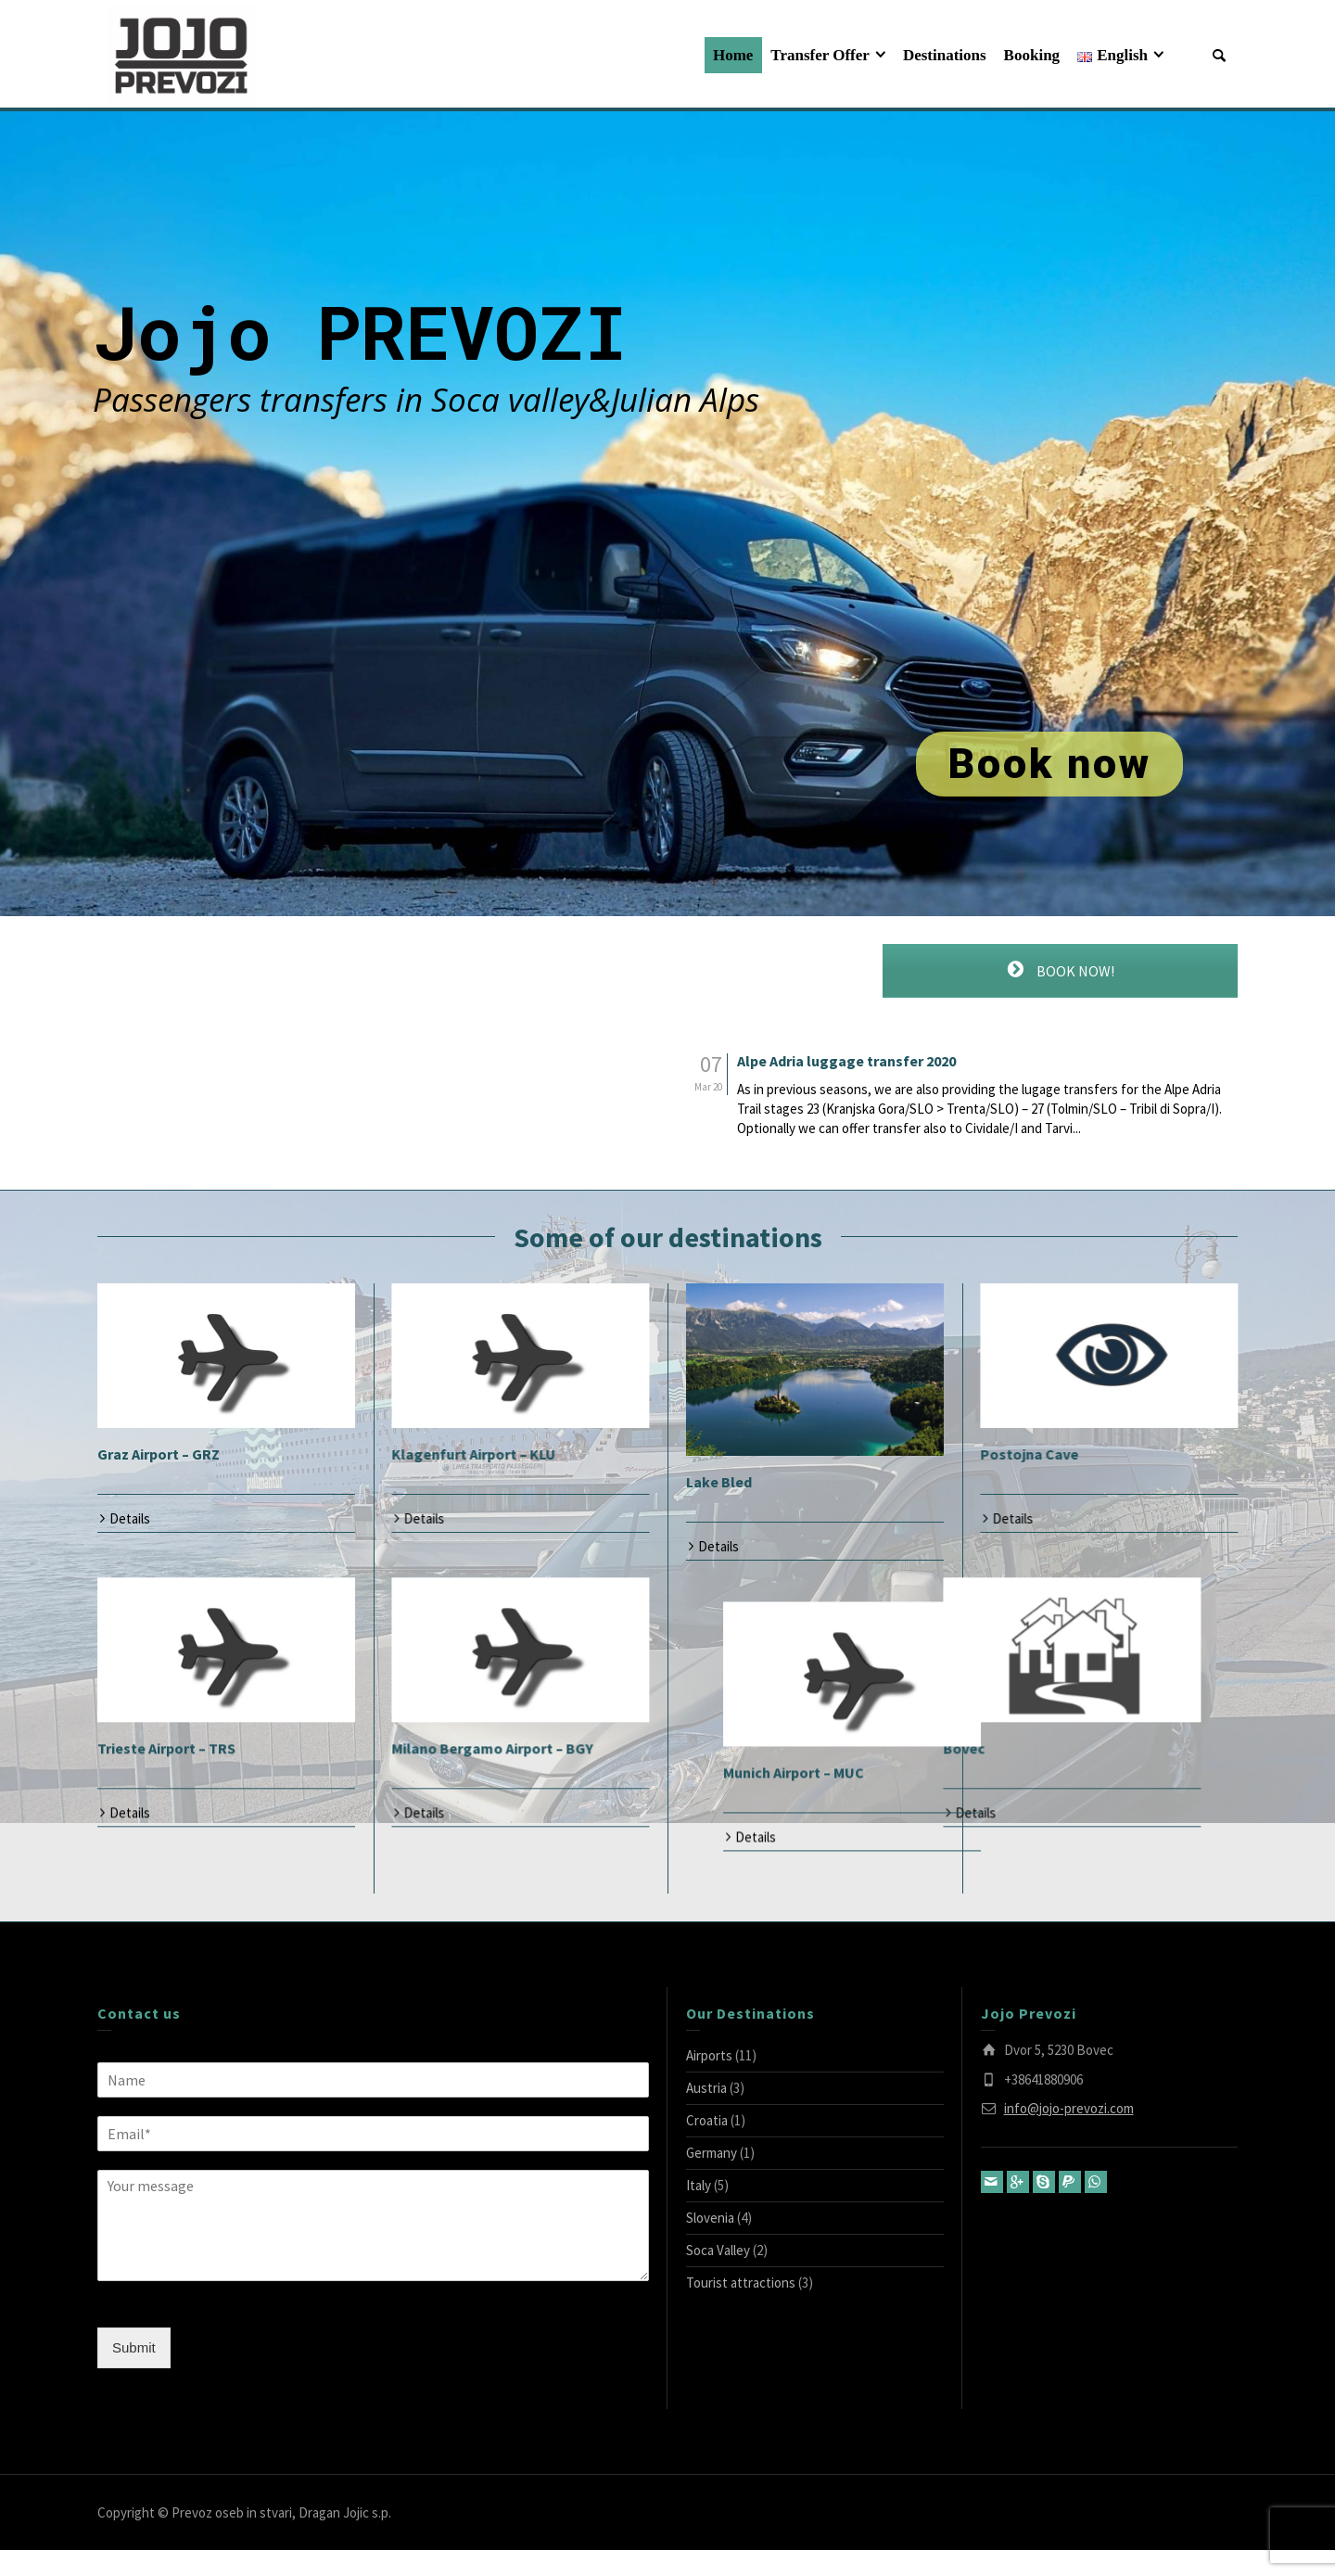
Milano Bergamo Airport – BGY (491, 1771)
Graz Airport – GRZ (158, 1454)
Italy (698, 2211)
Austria (706, 2114)
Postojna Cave (1029, 1454)
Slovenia (710, 2243)
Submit (134, 2373)
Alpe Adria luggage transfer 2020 (846, 1061)
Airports (709, 2081)
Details (129, 1518)
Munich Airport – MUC (1050, 1771)
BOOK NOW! (1060, 970)
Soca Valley (718, 2276)
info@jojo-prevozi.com (1069, 2134)
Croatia (707, 2146)
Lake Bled (719, 1482)
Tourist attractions (740, 2308)
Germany (711, 2178)
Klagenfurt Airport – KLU (473, 1454)
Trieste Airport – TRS (166, 1771)
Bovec (707, 1771)
